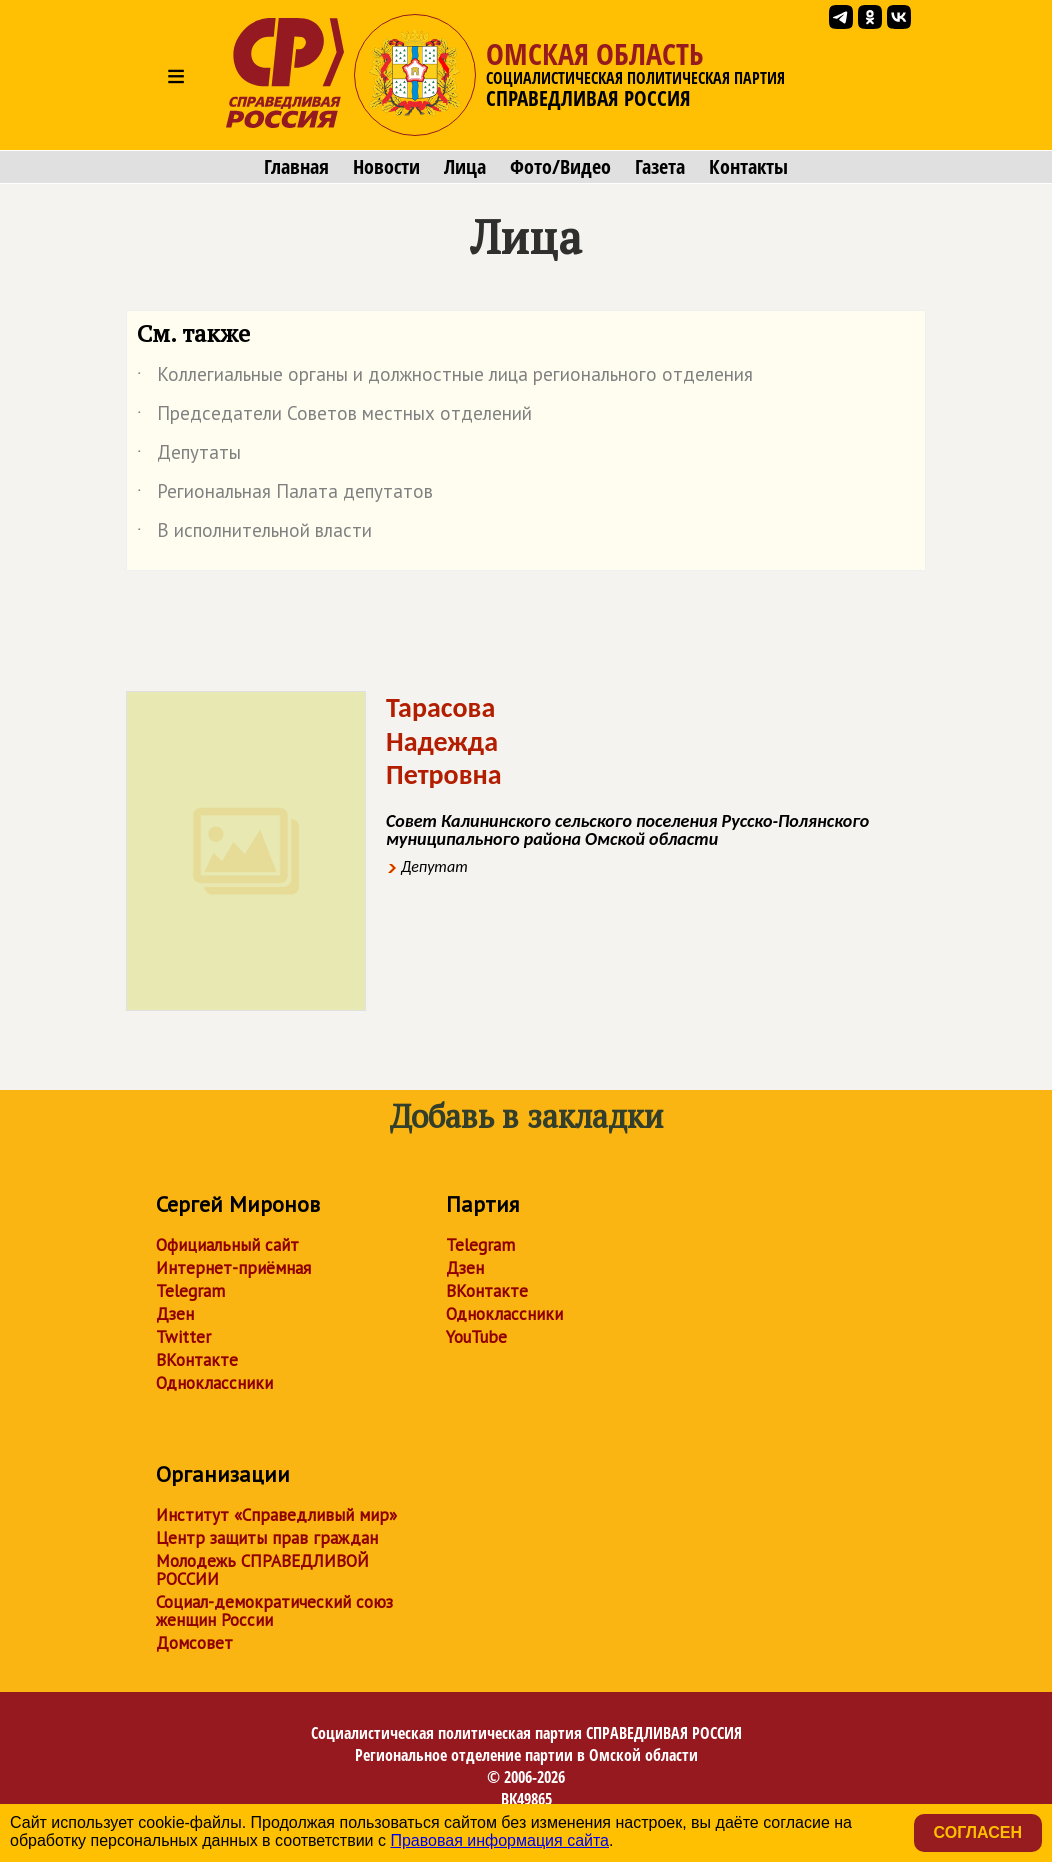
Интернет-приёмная (233, 1268)
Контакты (748, 167)
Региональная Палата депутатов (285, 495)
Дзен (175, 1314)
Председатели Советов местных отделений (334, 417)
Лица (465, 167)
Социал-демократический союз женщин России (274, 1611)
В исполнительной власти (254, 534)
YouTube (476, 1337)
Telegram (190, 1291)
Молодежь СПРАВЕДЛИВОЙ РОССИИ (262, 1570)
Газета (660, 167)
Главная (296, 167)
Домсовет (194, 1643)
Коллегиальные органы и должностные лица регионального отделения (445, 378)
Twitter (183, 1337)
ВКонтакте (197, 1360)
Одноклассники (214, 1383)
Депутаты (189, 456)
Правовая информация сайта (499, 1840)
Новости (386, 167)
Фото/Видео (560, 167)
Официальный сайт (227, 1245)
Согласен (978, 1832)
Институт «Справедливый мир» (276, 1515)
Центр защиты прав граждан (267, 1538)
